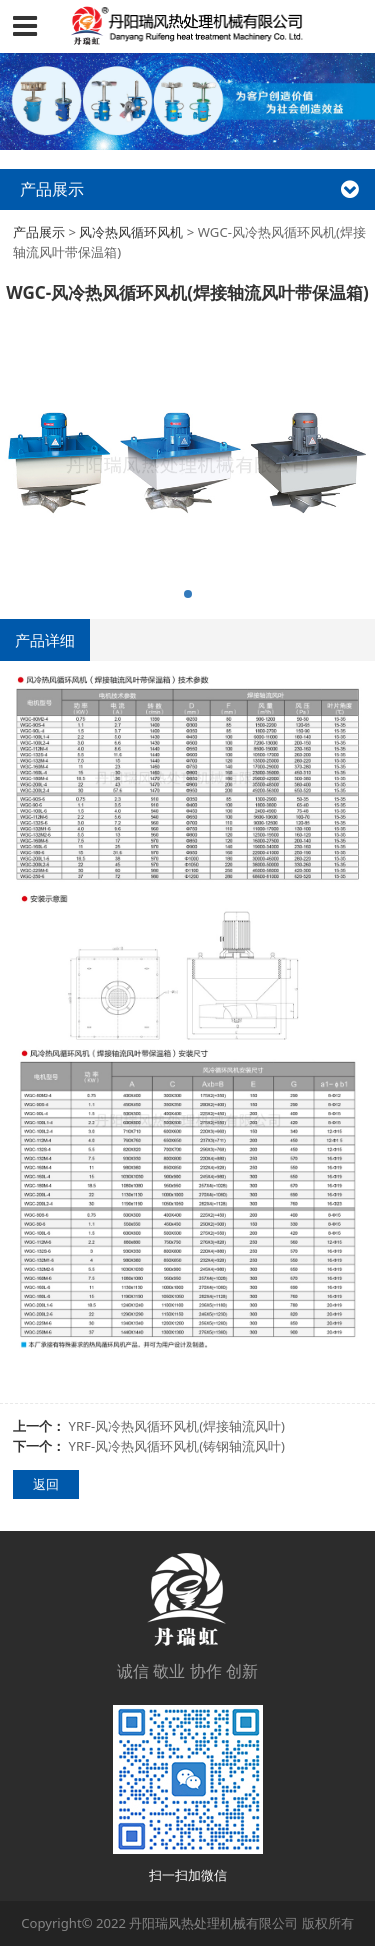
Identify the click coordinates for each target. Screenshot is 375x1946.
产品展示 (39, 232)
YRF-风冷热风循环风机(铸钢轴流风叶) (177, 1446)
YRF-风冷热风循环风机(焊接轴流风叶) (177, 1426)
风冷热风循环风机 (131, 232)
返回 (46, 1484)
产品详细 (45, 640)
